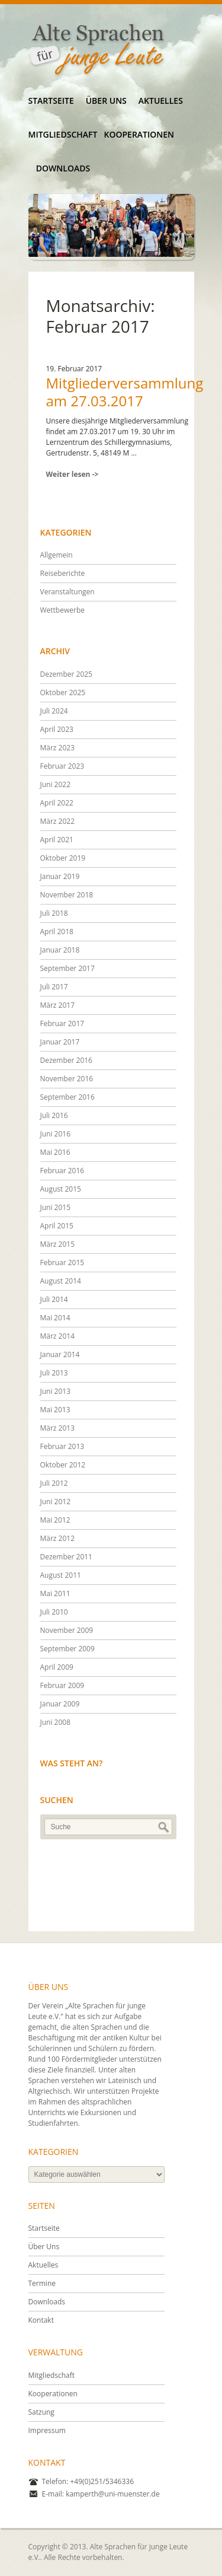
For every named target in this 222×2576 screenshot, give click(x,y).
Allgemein (56, 555)
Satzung (41, 2412)
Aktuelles (161, 100)
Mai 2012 (55, 1520)
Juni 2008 (55, 1722)
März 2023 (57, 748)
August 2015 (60, 1189)
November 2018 (67, 895)
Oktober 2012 (63, 1465)
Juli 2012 (54, 1483)
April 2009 (56, 1667)
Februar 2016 (62, 1171)
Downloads (63, 168)
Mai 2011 (55, 1593)
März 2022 (57, 821)
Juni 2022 (55, 784)
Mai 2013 (55, 1410)
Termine (42, 2283)
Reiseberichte (62, 573)
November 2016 (67, 1079)
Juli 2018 (54, 913)
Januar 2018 (60, 950)
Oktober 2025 (63, 692)
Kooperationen (139, 134)
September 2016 (67, 1097)
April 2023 (56, 729)
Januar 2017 (60, 1042)
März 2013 (57, 1428)
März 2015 (57, 1244)
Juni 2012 (55, 1501)
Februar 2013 (62, 1446)
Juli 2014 (54, 1299)
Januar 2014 (60, 1354)
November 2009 (67, 1630)
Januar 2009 (60, 1704)
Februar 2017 (62, 1023)
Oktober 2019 (63, 858)
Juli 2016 (54, 1115)
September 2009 (67, 1649)
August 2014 (60, 1281)
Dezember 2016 (66, 1060)
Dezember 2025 (66, 674)
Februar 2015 (62, 1262)
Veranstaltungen (67, 592)
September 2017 (67, 968)
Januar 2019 (60, 876)
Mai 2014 (55, 1318)
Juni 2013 (55, 1391)
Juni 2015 (55, 1207)
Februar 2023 (62, 766)
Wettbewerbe (62, 610)
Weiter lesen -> (72, 474)
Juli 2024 (54, 711)
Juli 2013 (54, 1373)
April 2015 (56, 1226)
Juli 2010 (54, 1612)
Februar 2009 (62, 1685)
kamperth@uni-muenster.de (113, 2494)
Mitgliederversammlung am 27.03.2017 (125, 391)
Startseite (51, 100)
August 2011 (60, 1575)
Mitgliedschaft (63, 134)
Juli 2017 (54, 987)
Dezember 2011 (66, 1557)
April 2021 (56, 840)
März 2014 (57, 1336)
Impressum (47, 2430)
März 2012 (57, 1538)
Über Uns (106, 100)
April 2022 (56, 803)
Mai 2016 (55, 1152)
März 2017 (57, 1005)
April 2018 (56, 931)
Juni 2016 (55, 1134)
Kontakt (41, 2320)
